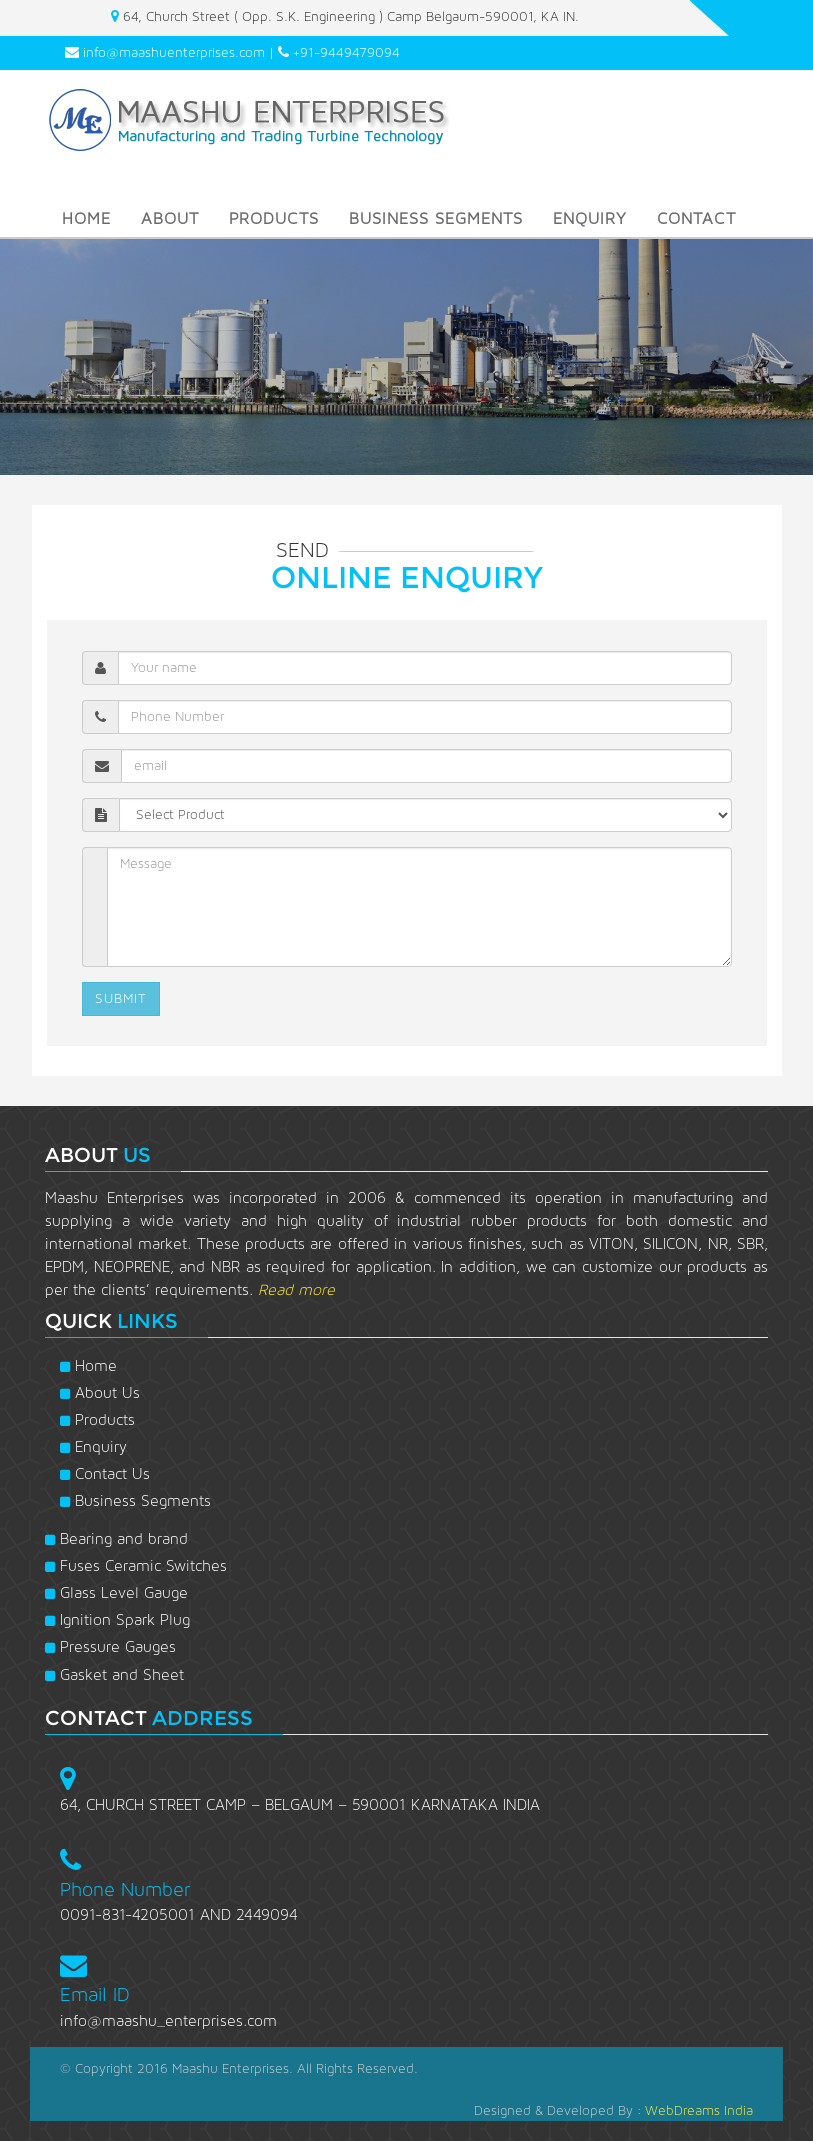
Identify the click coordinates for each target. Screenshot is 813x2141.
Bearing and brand (116, 1539)
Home (86, 218)
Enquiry (590, 218)
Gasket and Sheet (114, 1675)
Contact (696, 218)
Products (274, 218)
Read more (296, 1290)
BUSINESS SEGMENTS (436, 218)
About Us (100, 1393)
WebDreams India (699, 2111)
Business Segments (135, 1501)
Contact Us (105, 1474)
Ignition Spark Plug (117, 1620)
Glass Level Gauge (116, 1593)
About (170, 218)
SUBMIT (121, 999)
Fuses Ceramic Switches (136, 1566)
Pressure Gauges (110, 1647)
